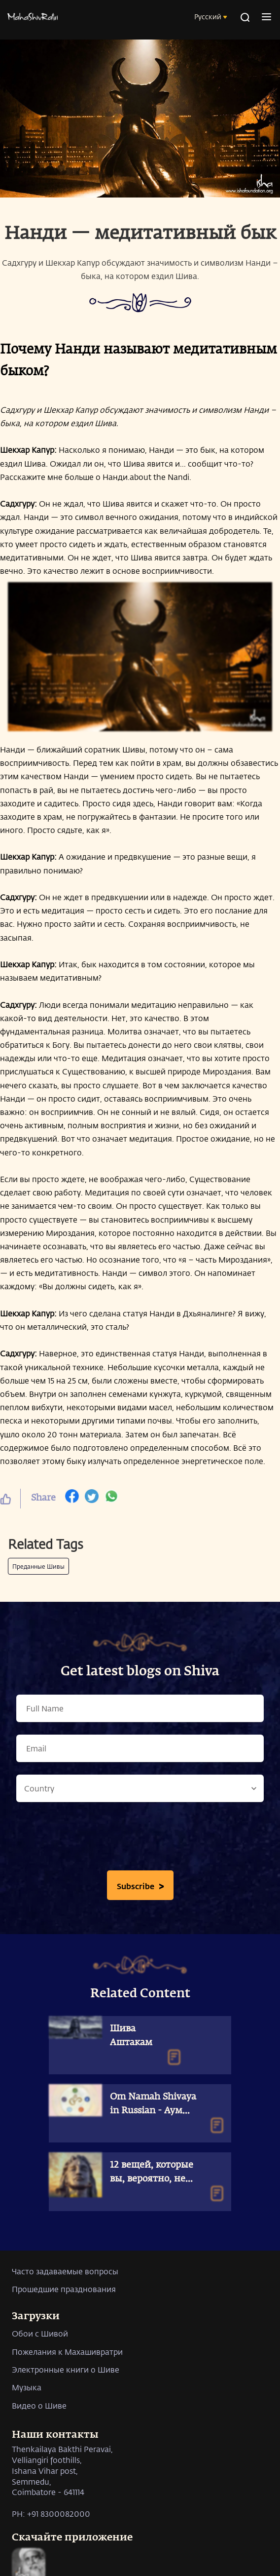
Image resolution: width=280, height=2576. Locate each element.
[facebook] (72, 1498)
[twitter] (92, 1498)
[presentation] (140, 1839)
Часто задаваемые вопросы (65, 2271)
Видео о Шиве (39, 2405)
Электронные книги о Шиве (65, 2369)
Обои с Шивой (40, 2333)
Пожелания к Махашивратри (67, 2351)
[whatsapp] (111, 1498)
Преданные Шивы (38, 1566)
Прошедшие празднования (64, 2289)
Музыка (26, 2387)
